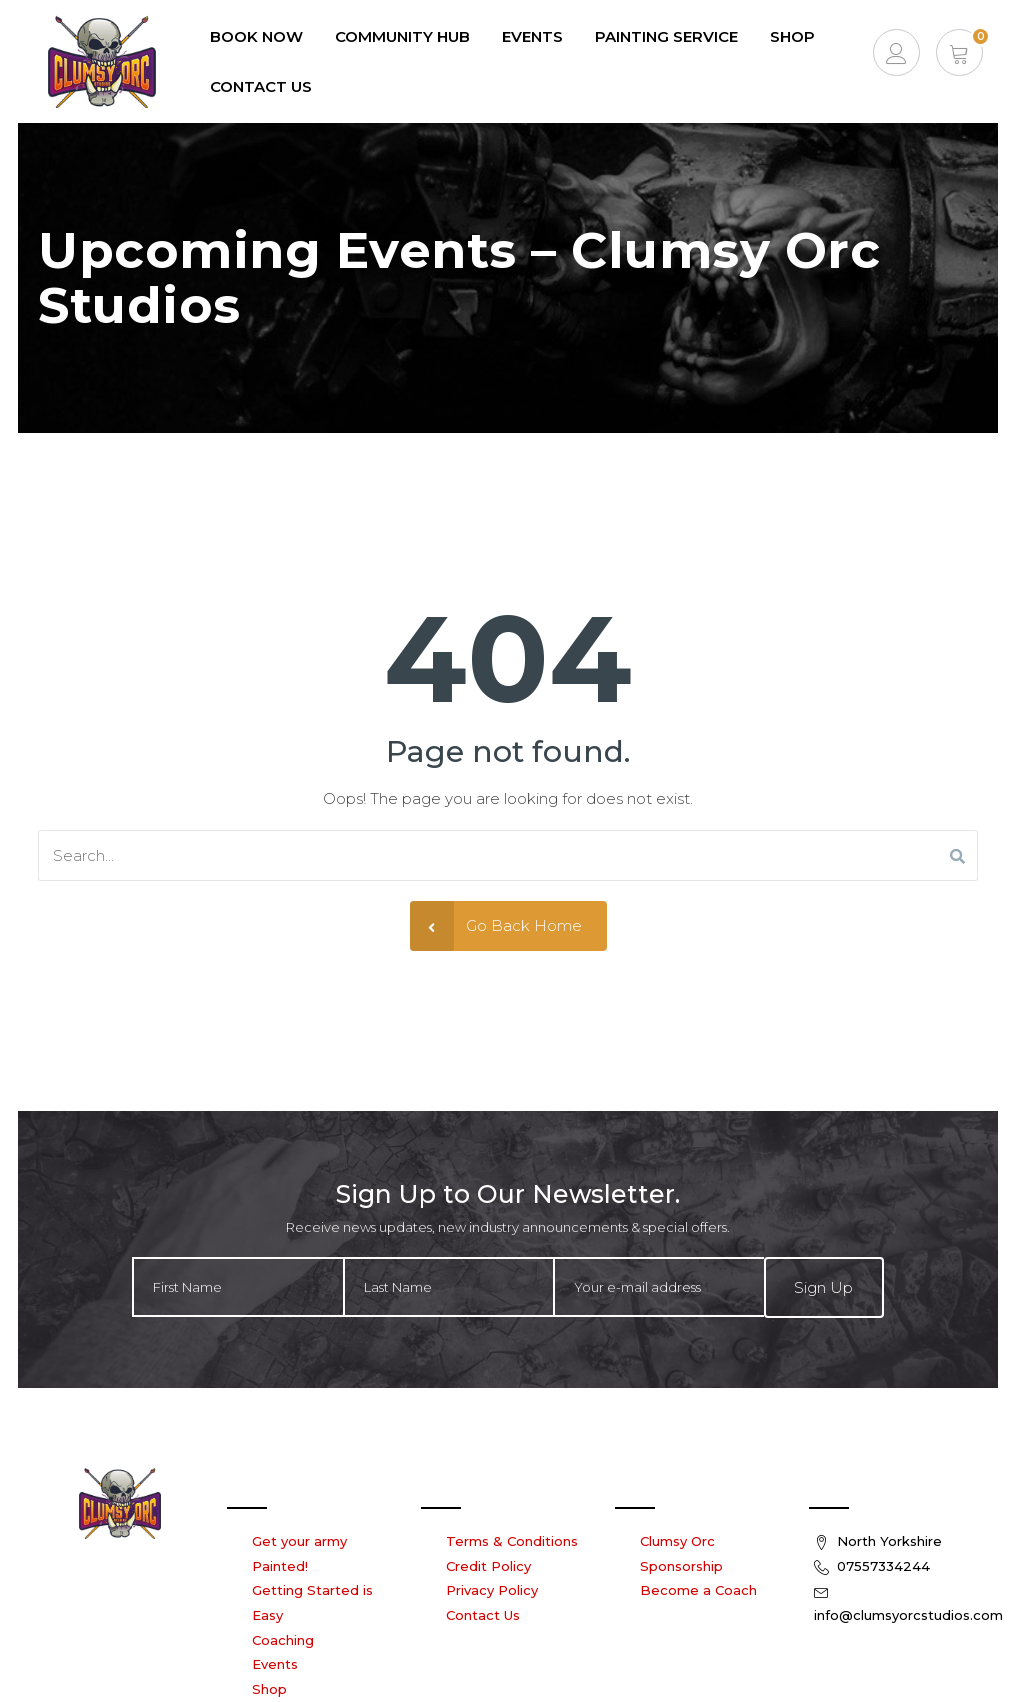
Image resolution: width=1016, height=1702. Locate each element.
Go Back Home (496, 925)
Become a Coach (698, 1590)
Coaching (283, 1640)
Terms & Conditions (512, 1541)
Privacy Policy (492, 1590)
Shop (792, 36)
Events (275, 1664)
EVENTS (532, 36)
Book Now (256, 36)
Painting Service (666, 36)
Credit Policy (488, 1566)
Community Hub (402, 36)
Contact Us (261, 86)
